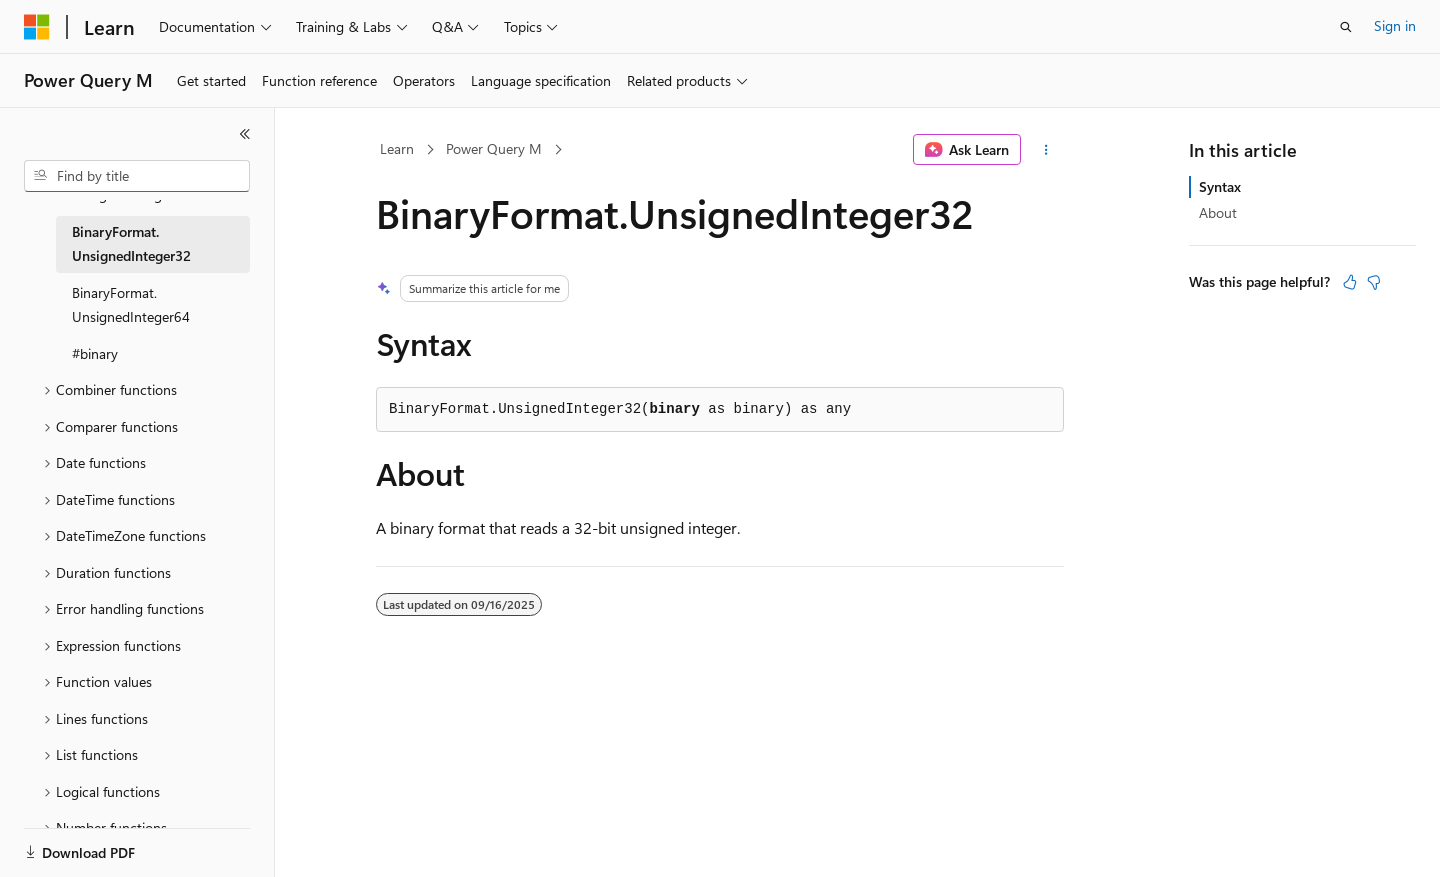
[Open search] (1346, 27)
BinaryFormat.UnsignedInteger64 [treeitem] (131, 305)
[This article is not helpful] (1374, 282)
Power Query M (494, 148)
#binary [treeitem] (95, 353)
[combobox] (137, 176)
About (1218, 212)
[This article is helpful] (1350, 282)
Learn (397, 148)
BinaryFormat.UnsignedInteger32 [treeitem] (131, 244)
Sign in (1395, 25)
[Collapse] (245, 134)
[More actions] (1046, 150)
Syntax (1220, 186)
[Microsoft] (37, 27)
